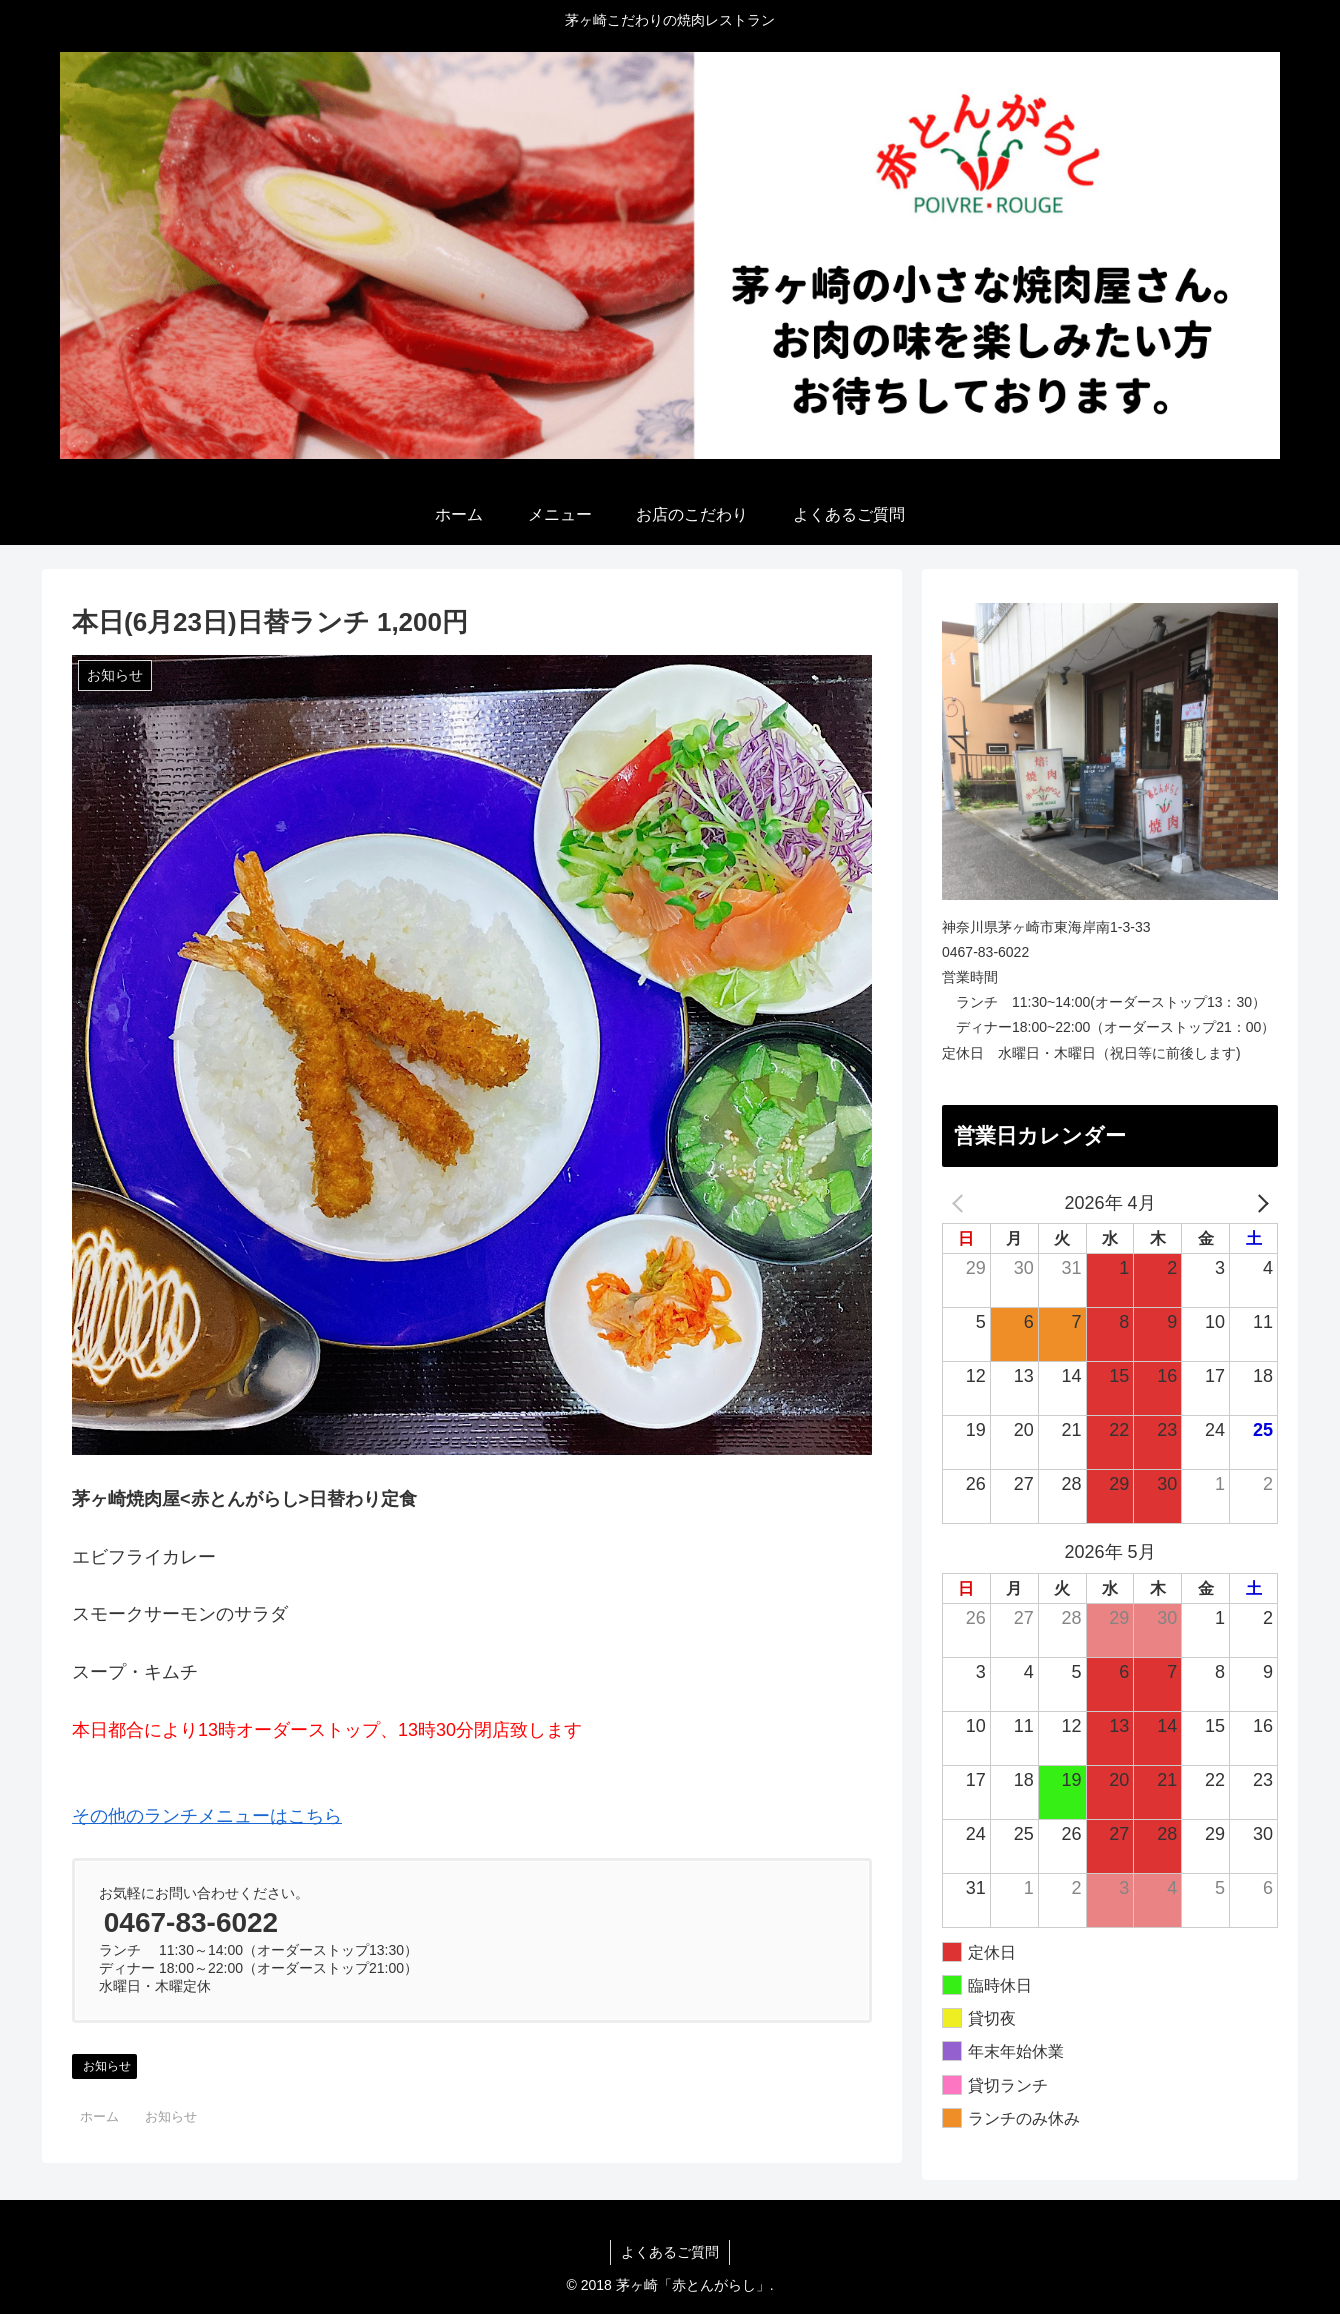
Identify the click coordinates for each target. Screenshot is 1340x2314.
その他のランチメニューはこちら (207, 1816)
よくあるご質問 (670, 2252)
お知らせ (107, 2066)
